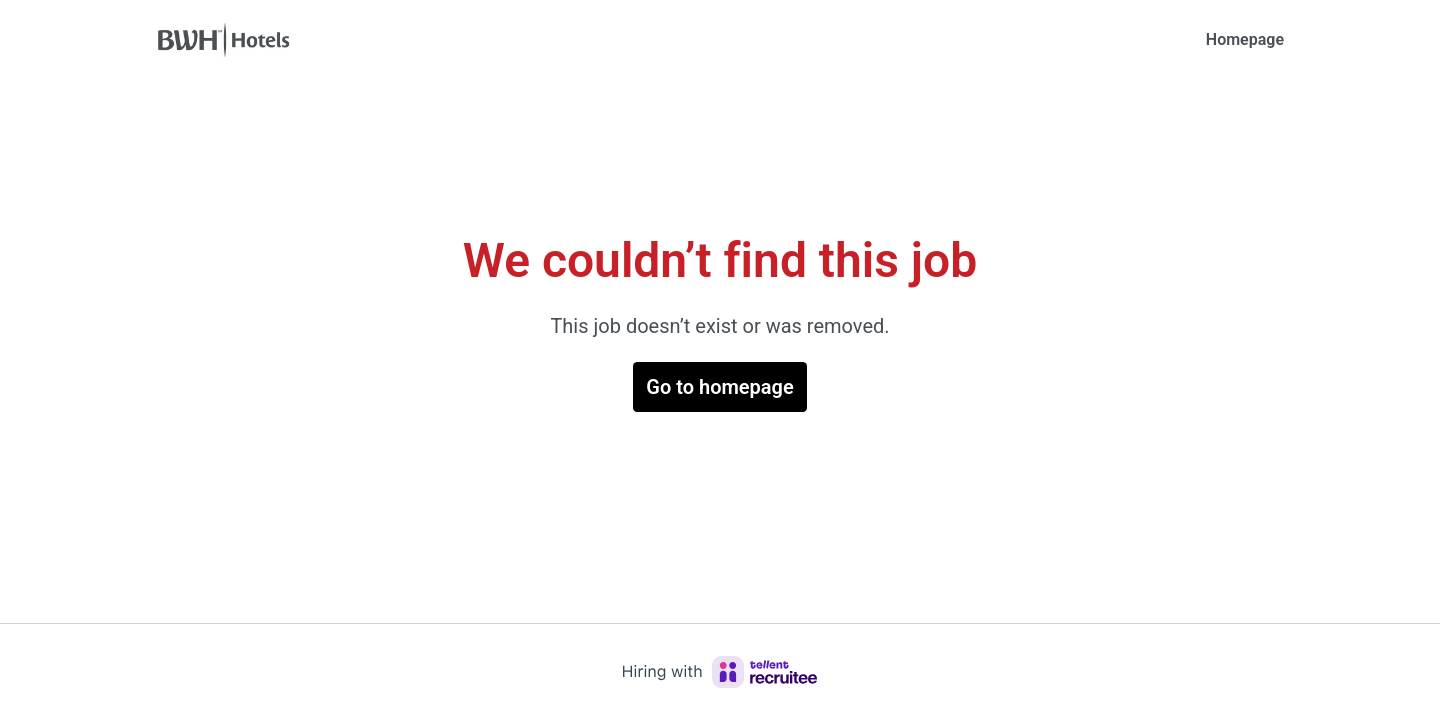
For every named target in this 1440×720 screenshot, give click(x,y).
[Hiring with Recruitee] (720, 672)
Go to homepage (719, 387)
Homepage (1245, 39)
